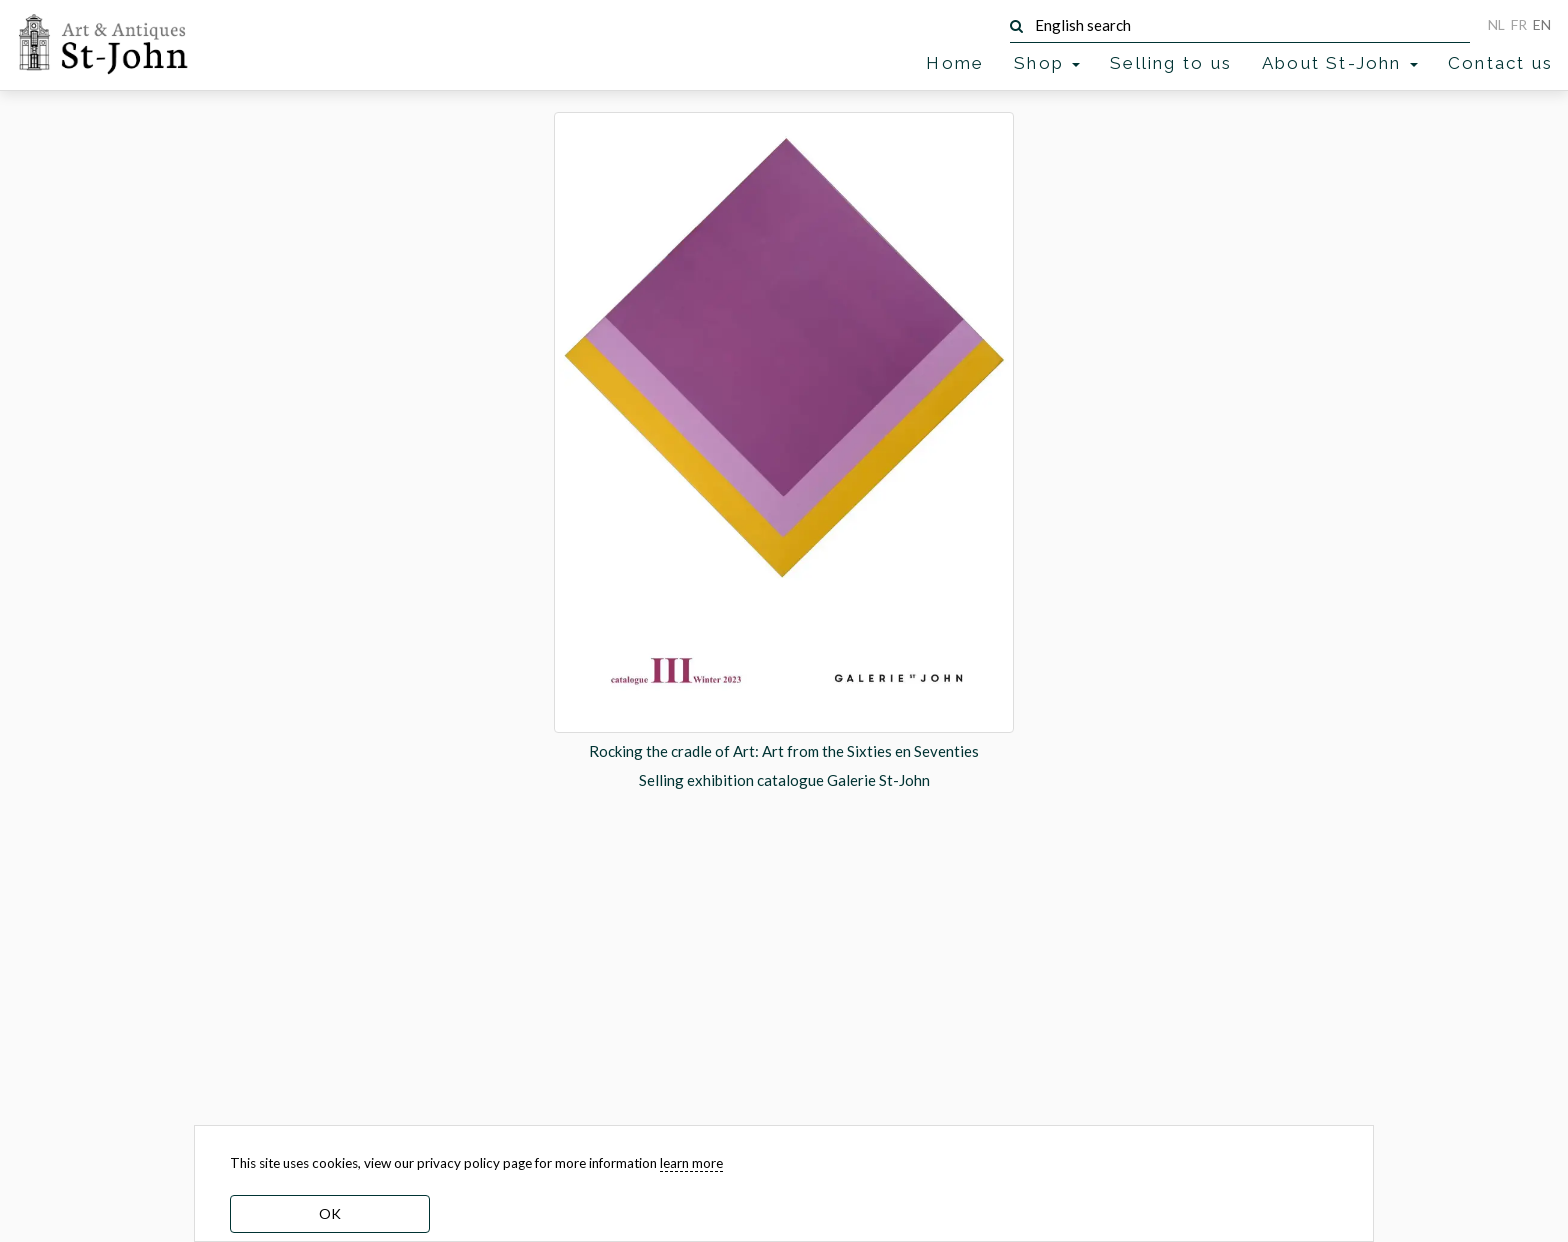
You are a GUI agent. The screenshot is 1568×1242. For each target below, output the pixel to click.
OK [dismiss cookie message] (330, 1213)
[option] (784, 451)
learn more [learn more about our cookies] (691, 1163)
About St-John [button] (1340, 63)
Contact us (1500, 63)
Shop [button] (1047, 63)
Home (955, 63)
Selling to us (1171, 63)
